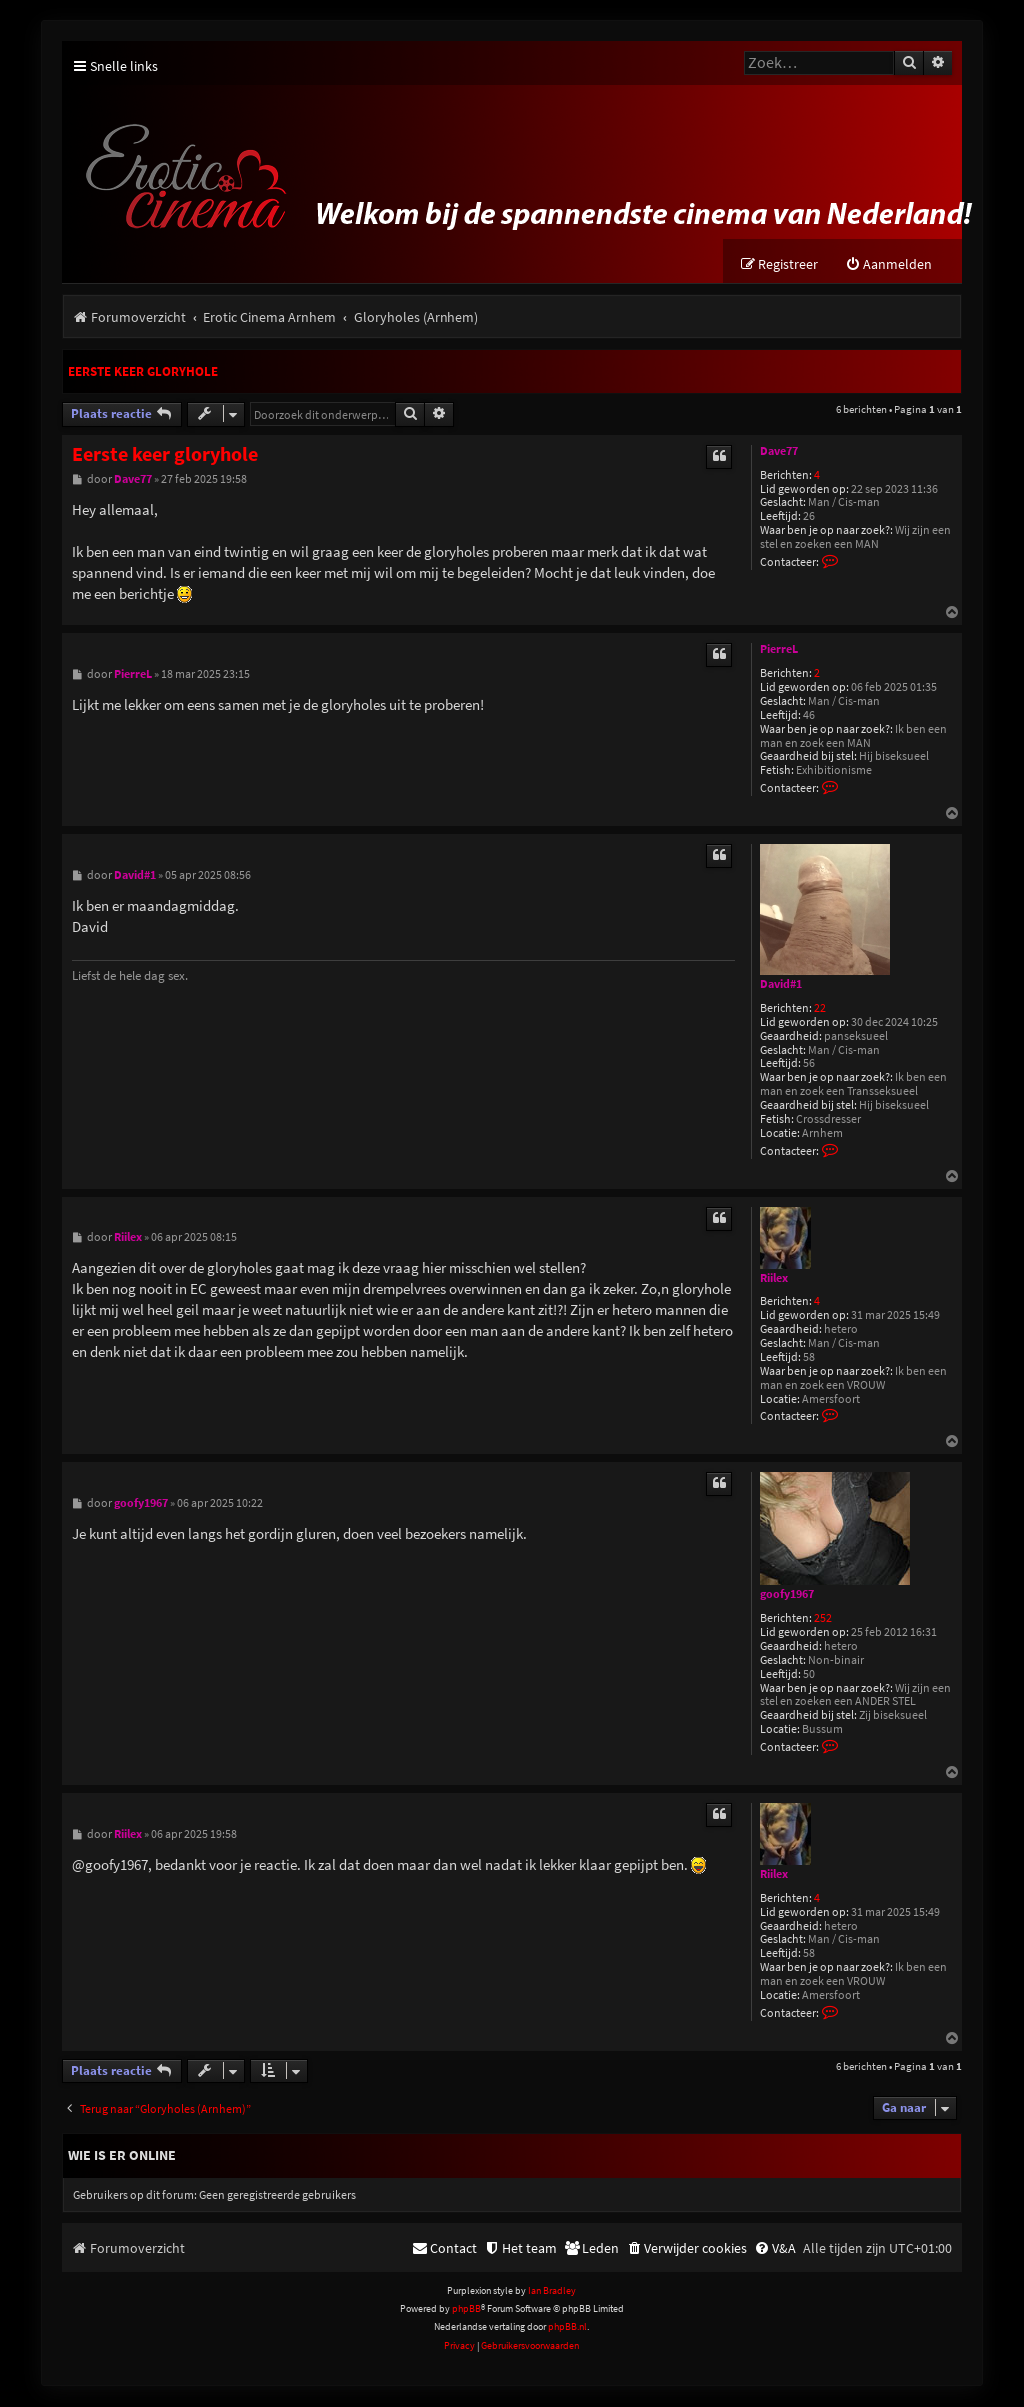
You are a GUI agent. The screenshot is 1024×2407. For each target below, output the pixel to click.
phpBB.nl (567, 2327)
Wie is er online (122, 2156)
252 (823, 1619)
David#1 (781, 985)
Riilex (774, 1278)
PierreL (779, 650)
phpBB (466, 2309)
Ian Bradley (552, 2290)
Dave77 (779, 451)
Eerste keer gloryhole (143, 372)
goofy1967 (787, 1595)
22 (820, 1008)
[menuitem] (888, 265)
